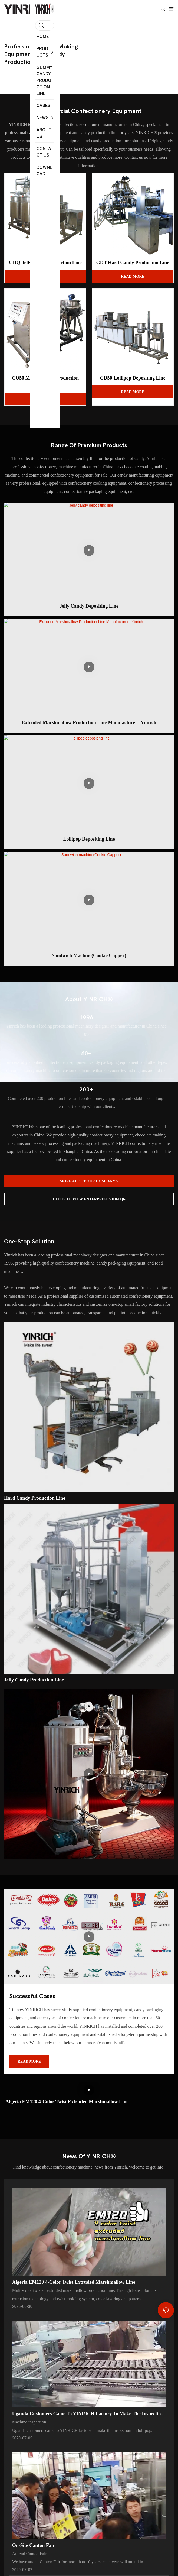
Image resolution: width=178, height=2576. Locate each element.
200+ (86, 1089)
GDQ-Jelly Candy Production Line (45, 262)
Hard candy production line (34, 1498)
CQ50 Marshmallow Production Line (45, 381)
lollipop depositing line (89, 839)
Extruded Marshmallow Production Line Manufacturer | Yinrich (89, 722)
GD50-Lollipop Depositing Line (132, 378)
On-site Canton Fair (33, 2556)
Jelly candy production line (34, 1680)
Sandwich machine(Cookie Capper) (89, 955)
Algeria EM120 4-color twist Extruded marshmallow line (66, 2101)
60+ (86, 1053)
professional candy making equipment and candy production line (41, 54)
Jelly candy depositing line (89, 606)
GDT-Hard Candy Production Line (132, 262)
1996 (86, 1017)
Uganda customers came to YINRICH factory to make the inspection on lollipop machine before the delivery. (88, 2421)
